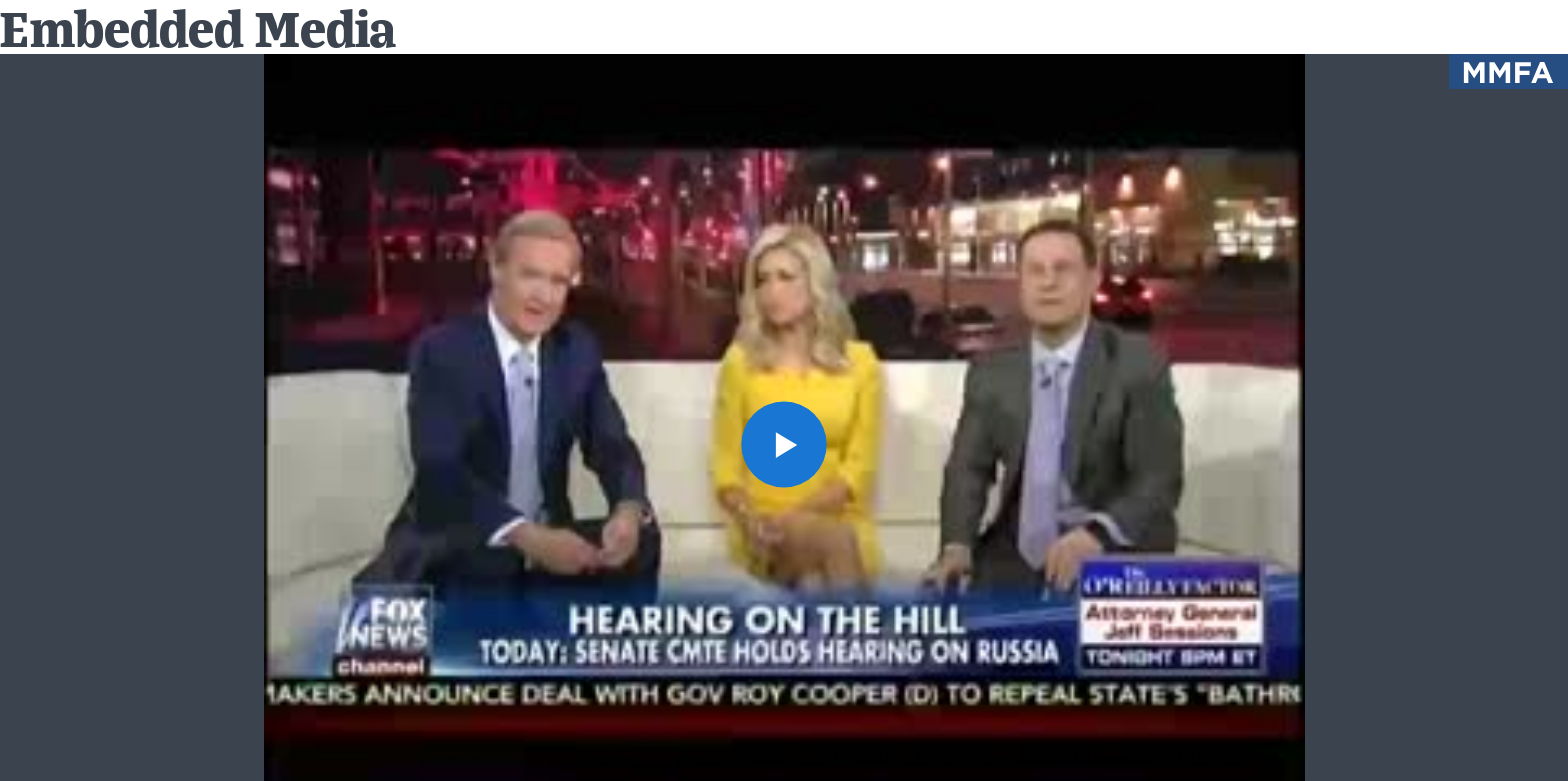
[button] (784, 444)
